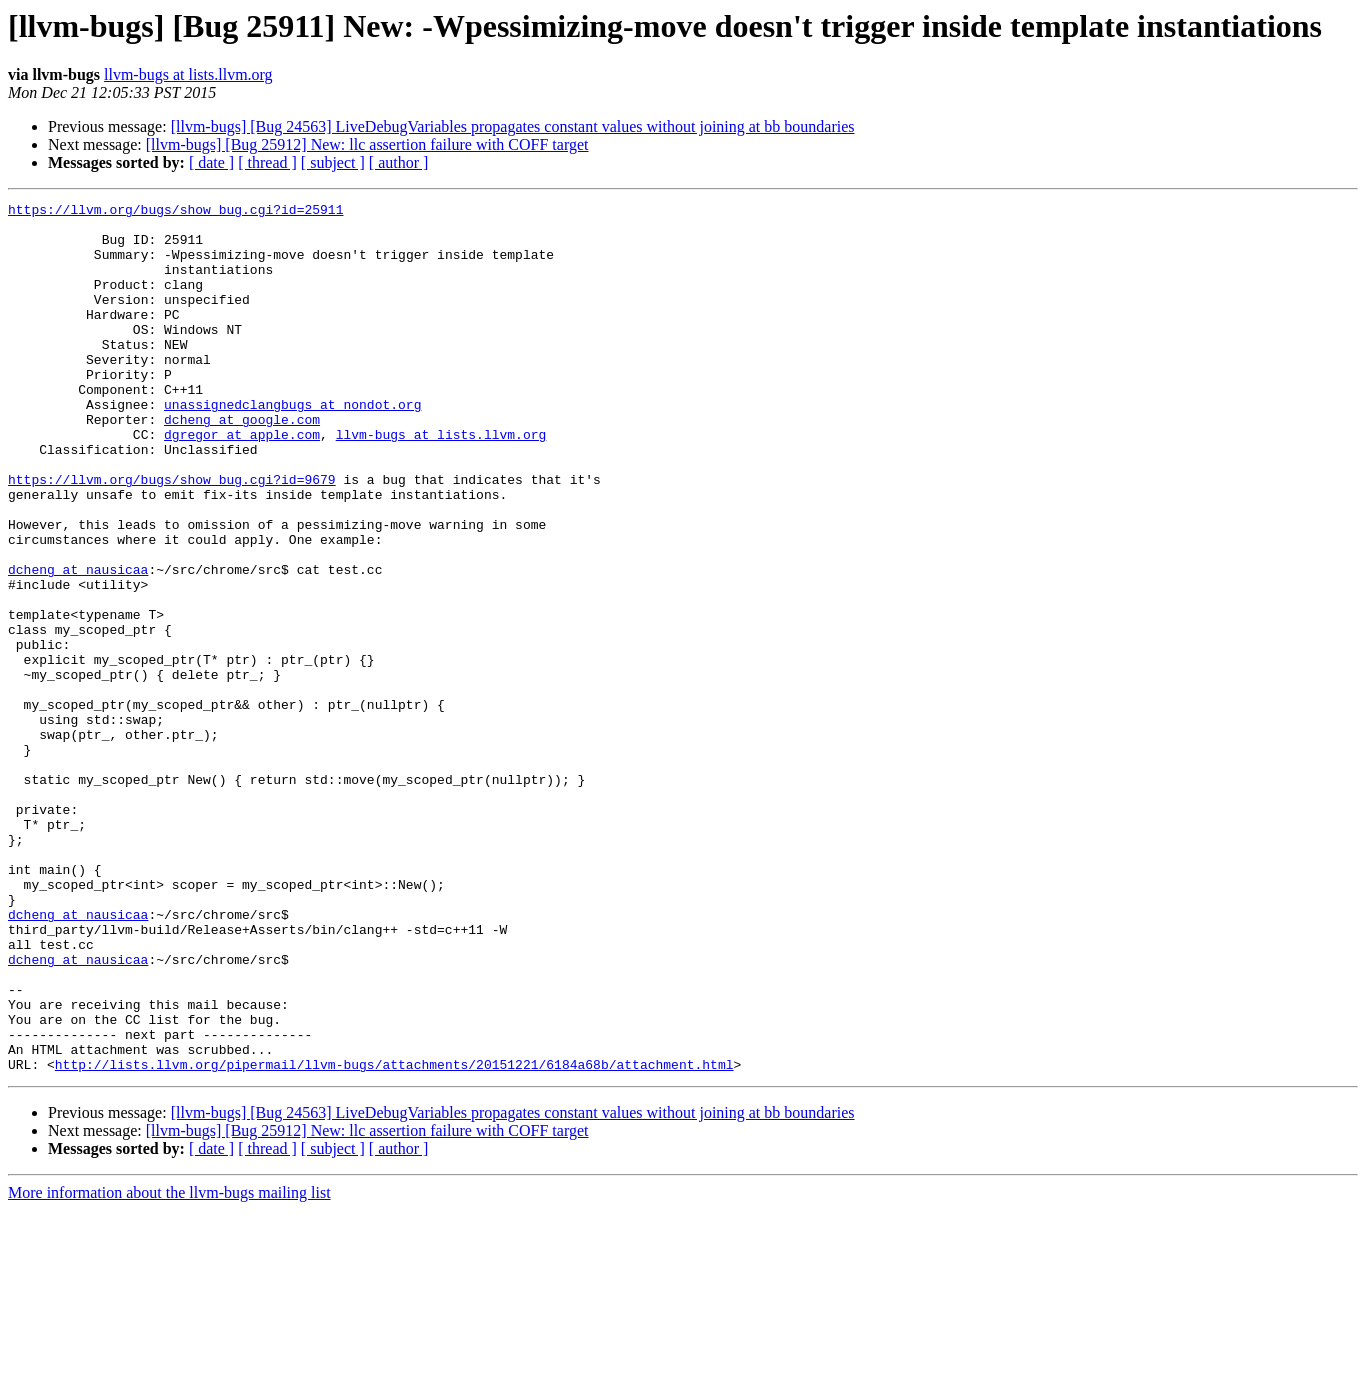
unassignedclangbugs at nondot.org (292, 446)
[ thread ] (267, 162)
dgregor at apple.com (242, 482)
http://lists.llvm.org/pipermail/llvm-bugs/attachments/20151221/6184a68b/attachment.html (394, 1238)
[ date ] (211, 162)
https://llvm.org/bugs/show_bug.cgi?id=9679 (172, 536)
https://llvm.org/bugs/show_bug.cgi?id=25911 (175, 212)
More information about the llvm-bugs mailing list (169, 1366)
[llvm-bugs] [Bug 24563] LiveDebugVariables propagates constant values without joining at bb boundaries (513, 126)
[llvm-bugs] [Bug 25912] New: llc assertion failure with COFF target (367, 144)
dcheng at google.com (242, 464)
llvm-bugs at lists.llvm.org (188, 74)
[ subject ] (333, 162)
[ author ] (399, 162)
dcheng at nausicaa (78, 644)
